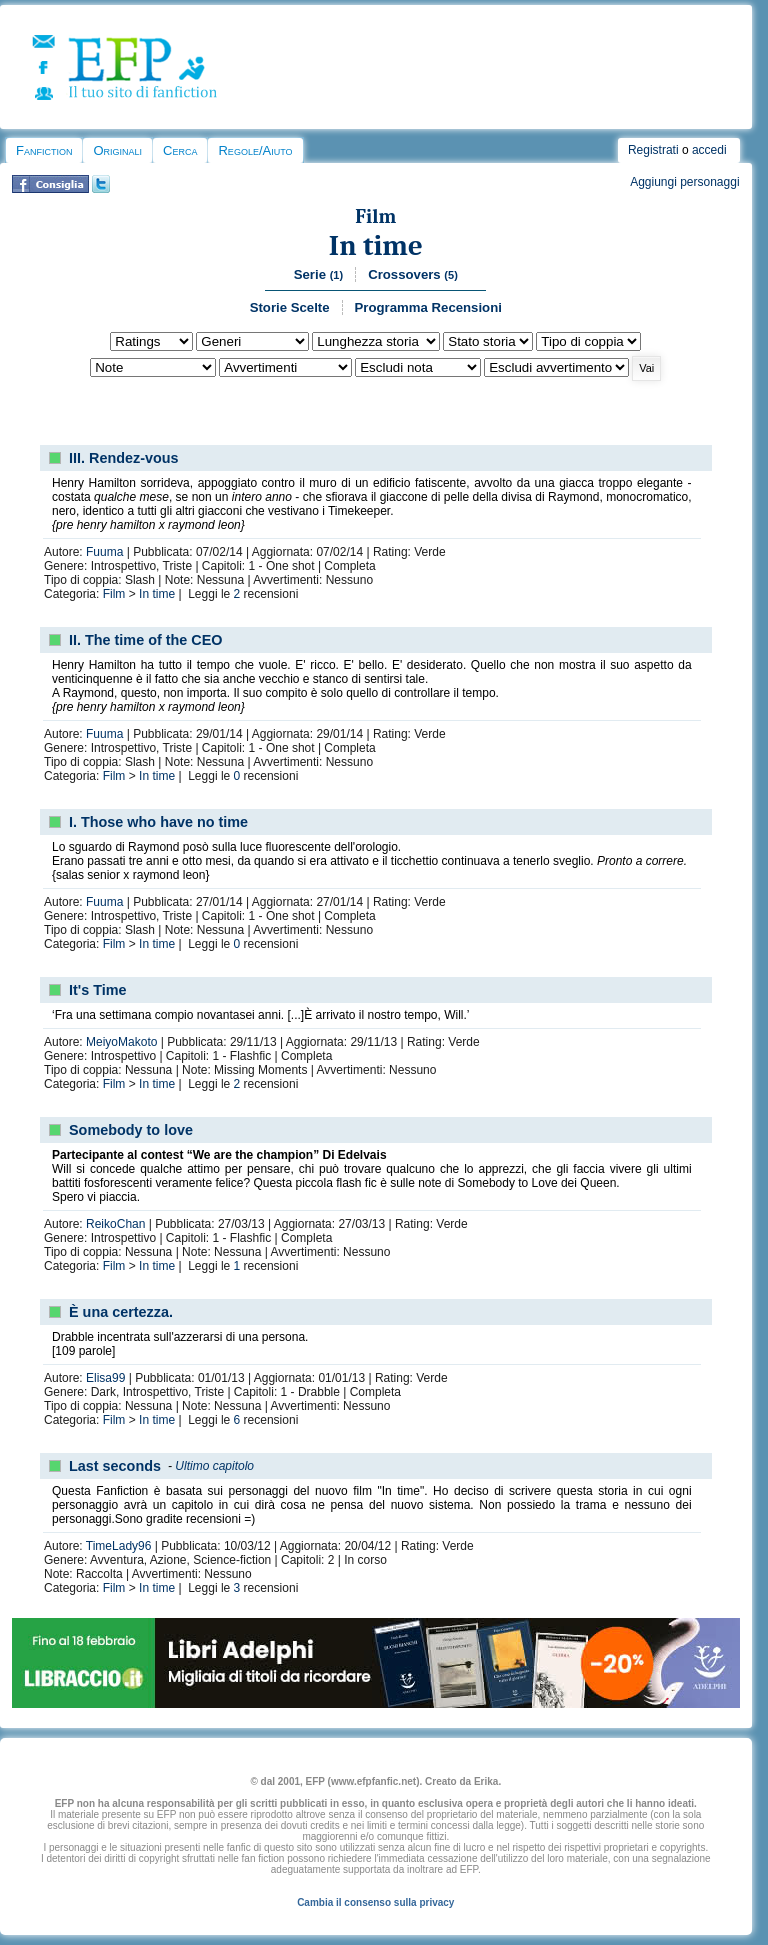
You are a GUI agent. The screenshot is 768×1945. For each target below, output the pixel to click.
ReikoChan (115, 1224)
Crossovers (413, 274)
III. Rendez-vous (124, 458)
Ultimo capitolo (214, 1466)
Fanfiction (44, 150)
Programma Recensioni (428, 307)
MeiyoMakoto (121, 1042)
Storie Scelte (290, 307)
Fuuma (104, 552)
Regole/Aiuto (255, 150)
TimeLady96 (119, 1546)
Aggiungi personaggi (684, 182)
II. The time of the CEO (146, 640)
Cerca (180, 150)
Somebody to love (131, 1130)
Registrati (653, 150)
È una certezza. (121, 1312)
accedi (709, 150)
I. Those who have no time (158, 822)
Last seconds (115, 1466)
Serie (318, 274)
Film (375, 216)
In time (376, 245)
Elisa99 (105, 1378)
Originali (117, 150)
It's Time (98, 990)
